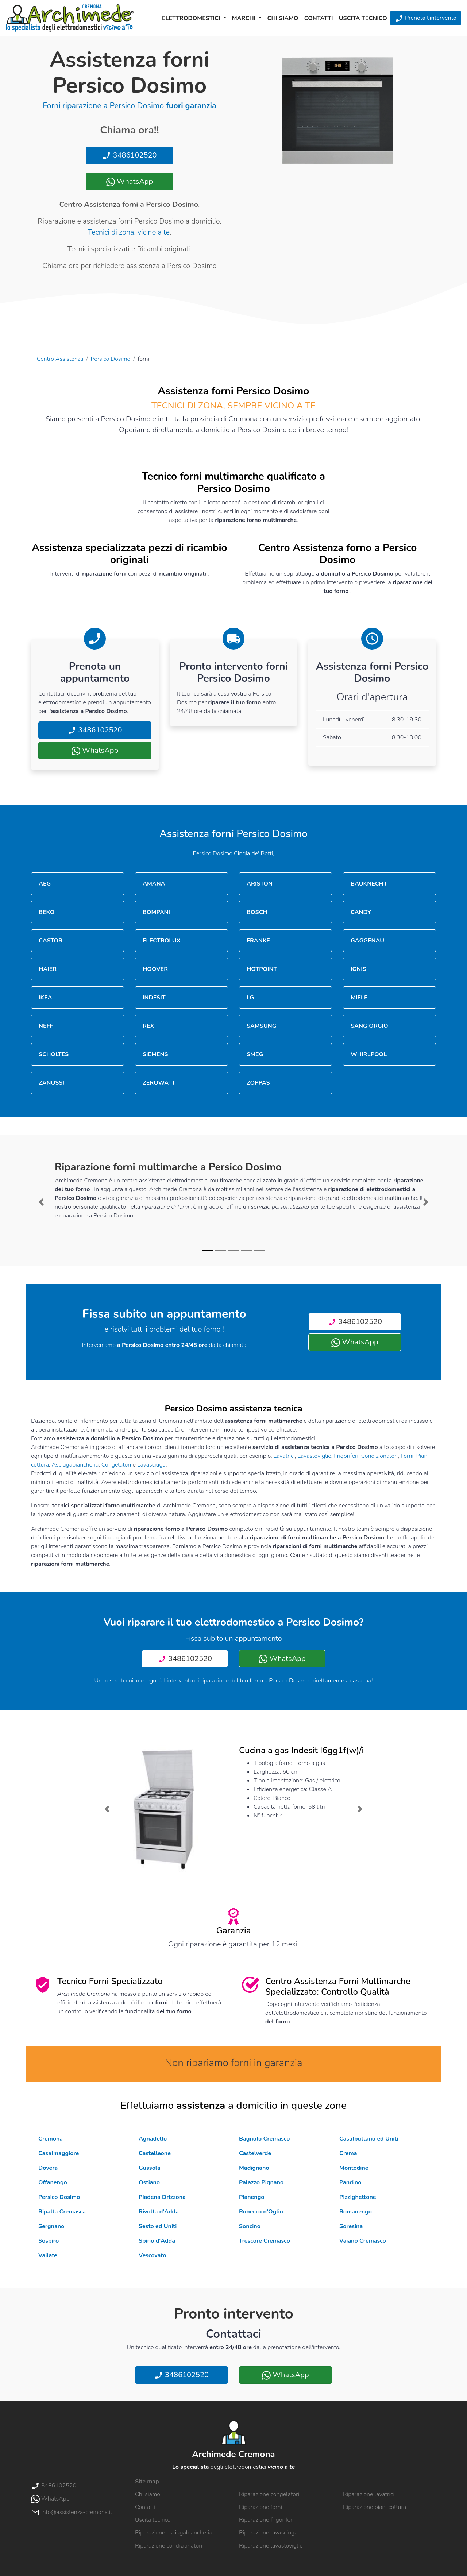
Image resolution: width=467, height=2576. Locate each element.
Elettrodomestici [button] (192, 18)
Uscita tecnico (363, 18)
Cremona (50, 2139)
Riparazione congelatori (269, 2494)
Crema (348, 2153)
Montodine (353, 2168)
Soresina (351, 2226)
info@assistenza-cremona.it (71, 2512)
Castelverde (255, 2153)
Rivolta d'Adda (159, 2212)
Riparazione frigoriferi (266, 2520)
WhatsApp (129, 181)
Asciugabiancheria (75, 1465)
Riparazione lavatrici (368, 2494)
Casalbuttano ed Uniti (368, 2139)
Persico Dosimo (111, 359)
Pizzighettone (357, 2197)
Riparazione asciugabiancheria (173, 2533)
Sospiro (48, 2241)
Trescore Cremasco (264, 2241)
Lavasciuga (151, 1465)
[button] (41, 1202)
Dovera (48, 2168)
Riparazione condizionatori (168, 2546)
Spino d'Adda (157, 2241)
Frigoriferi (346, 1456)
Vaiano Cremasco (362, 2241)
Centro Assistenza (60, 359)
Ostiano (149, 2182)
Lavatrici (284, 1456)
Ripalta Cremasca (62, 2212)
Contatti (318, 18)
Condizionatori (379, 1456)
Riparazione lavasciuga (268, 2533)
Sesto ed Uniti (158, 2226)
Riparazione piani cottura (374, 2507)
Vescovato (152, 2255)
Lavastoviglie (314, 1456)
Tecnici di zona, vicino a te (129, 232)
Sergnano (51, 2226)
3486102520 (129, 155)
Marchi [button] (244, 18)
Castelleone (155, 2153)
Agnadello (153, 2139)
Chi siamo (282, 18)
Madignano (254, 2168)
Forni (407, 1456)
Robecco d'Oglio (261, 2212)
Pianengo (252, 2197)
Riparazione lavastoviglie (271, 2546)
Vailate (47, 2255)
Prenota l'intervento (425, 18)
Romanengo (355, 2212)
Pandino (350, 2182)
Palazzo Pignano (261, 2182)
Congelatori (116, 1465)
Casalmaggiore (58, 2153)
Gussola (150, 2168)
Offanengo (52, 2182)
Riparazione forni (260, 2507)
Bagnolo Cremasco (264, 2139)
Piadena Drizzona (162, 2197)
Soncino (249, 2226)
